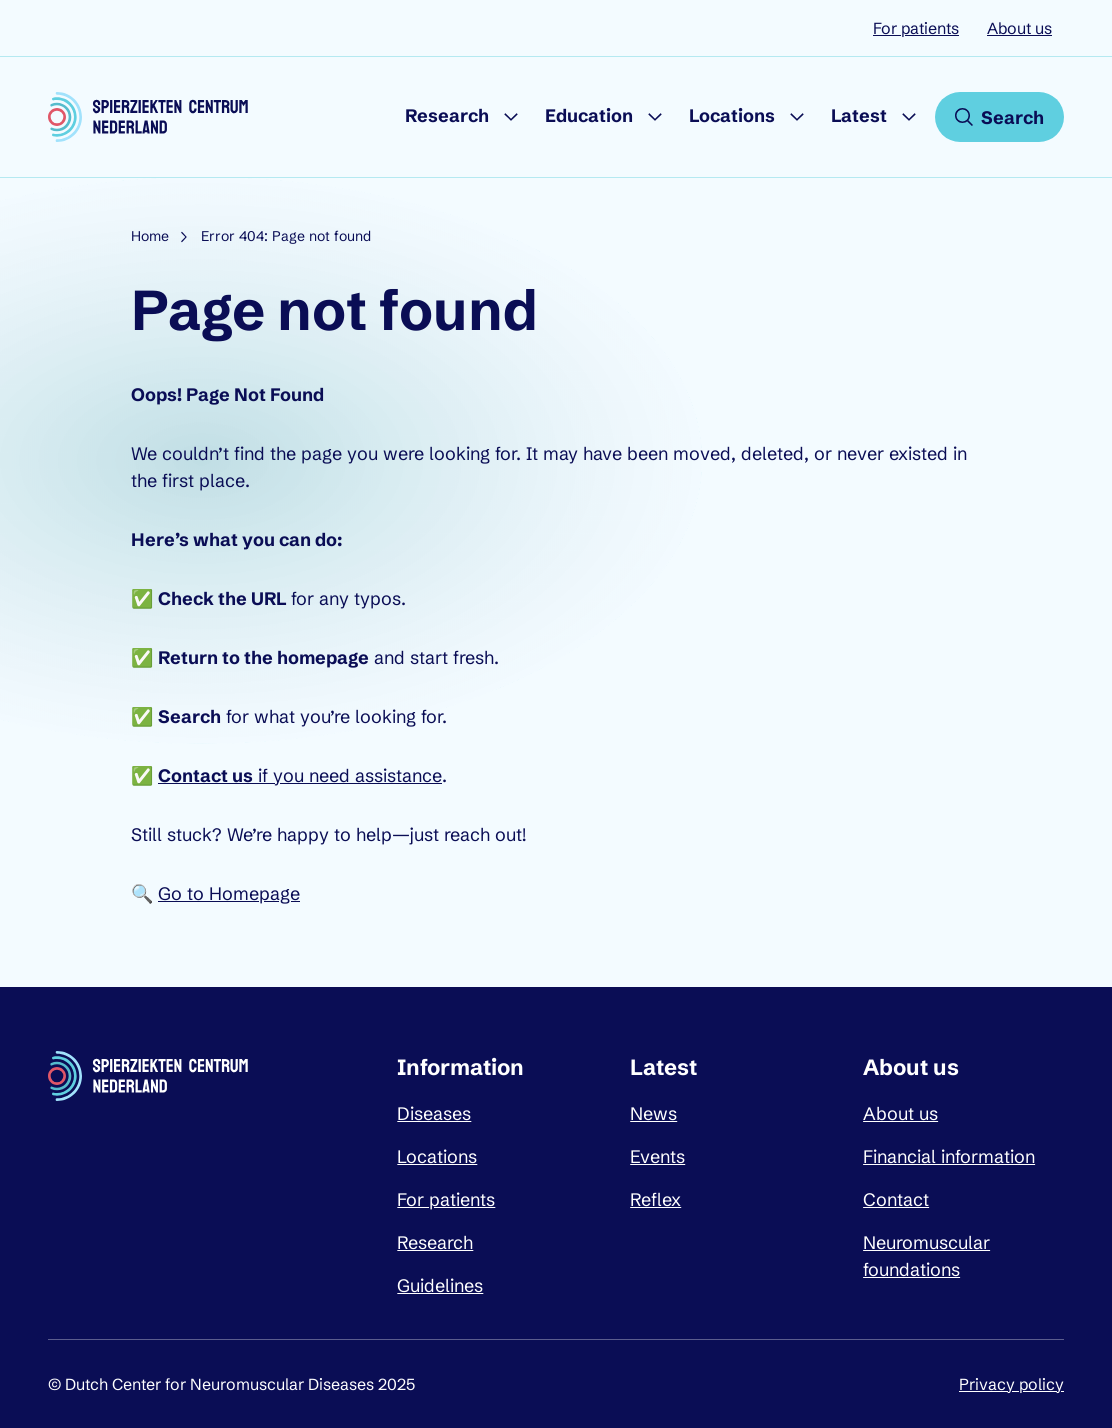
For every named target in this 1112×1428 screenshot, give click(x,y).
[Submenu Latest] (909, 117)
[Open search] (999, 117)
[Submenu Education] (655, 117)
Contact (896, 1199)
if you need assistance (300, 775)
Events (657, 1156)
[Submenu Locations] (797, 117)
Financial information (949, 1156)
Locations (732, 115)
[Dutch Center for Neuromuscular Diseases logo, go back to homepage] (148, 117)
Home (150, 236)
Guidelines (440, 1285)
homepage (323, 657)
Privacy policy (1011, 1384)
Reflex (655, 1199)
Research (447, 115)
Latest (859, 115)
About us (1019, 28)
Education (589, 115)
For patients (916, 28)
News (653, 1113)
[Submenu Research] (511, 117)
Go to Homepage (229, 893)
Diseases (434, 1113)
